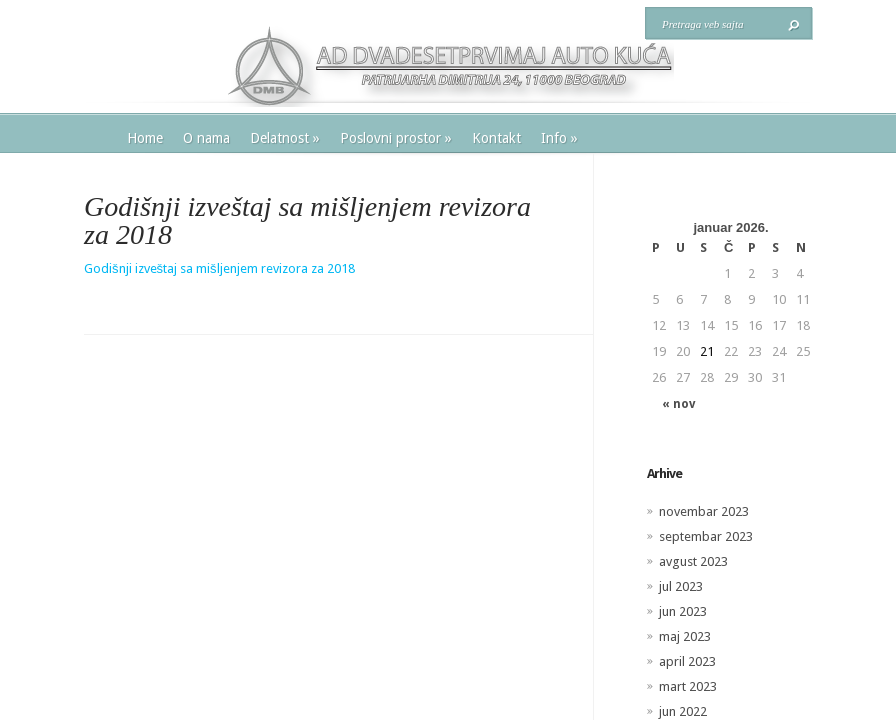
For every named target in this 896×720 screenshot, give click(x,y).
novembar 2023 (704, 511)
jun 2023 (683, 611)
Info (559, 138)
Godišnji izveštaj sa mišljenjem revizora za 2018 (219, 268)
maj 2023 (685, 636)
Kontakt (496, 138)
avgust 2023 (693, 561)
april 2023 (687, 661)
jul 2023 (681, 586)
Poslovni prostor (396, 138)
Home (145, 138)
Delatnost (285, 138)
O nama (206, 138)
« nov (678, 404)
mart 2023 (688, 686)
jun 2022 (683, 711)
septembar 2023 (706, 536)
